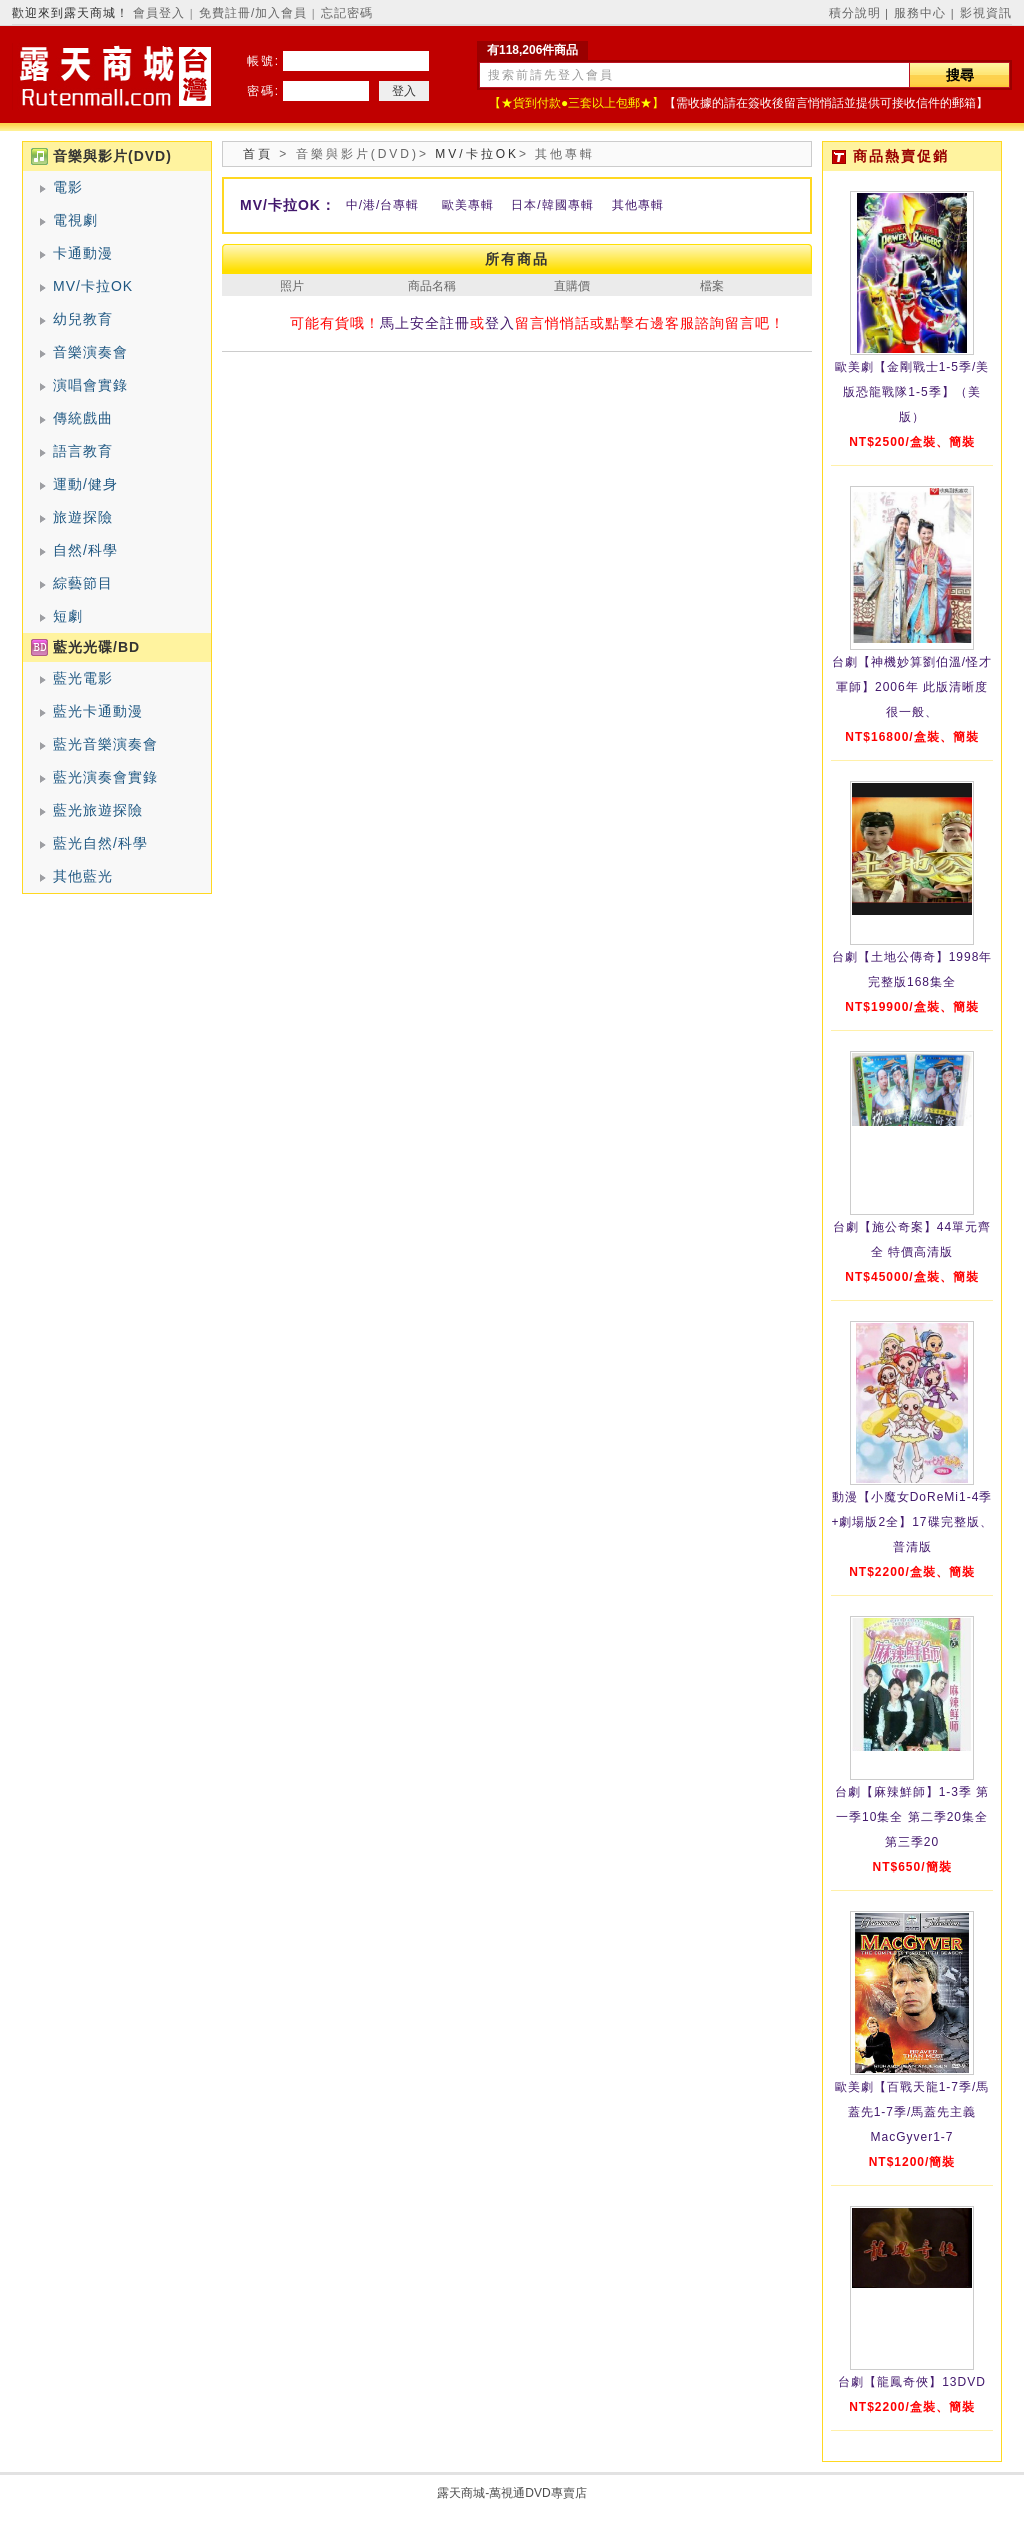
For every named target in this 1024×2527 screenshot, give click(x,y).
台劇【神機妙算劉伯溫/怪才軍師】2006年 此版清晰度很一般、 (912, 687)
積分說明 (855, 13)
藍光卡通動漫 (98, 711)
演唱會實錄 (90, 385)
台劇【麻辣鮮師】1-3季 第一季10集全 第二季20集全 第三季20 (912, 1817)
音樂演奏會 (90, 352)
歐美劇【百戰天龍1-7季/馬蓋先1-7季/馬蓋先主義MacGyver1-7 (912, 2112)
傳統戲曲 (83, 418)
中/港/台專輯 (383, 205)
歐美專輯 (468, 205)
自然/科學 (85, 550)
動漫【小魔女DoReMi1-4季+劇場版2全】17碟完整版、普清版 (911, 1522)
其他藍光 (83, 876)
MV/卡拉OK (93, 286)
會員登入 (159, 13)
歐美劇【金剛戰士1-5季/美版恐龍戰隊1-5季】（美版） (912, 392)
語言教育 (83, 451)
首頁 (258, 154)
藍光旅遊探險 (98, 810)
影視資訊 (986, 13)
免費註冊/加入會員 (253, 13)
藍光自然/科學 (100, 843)
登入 (500, 323)
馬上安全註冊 (425, 323)
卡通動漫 (83, 253)
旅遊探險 (83, 517)
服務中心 (920, 13)
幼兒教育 (83, 319)
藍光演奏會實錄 (105, 777)
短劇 (68, 616)
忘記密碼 (347, 13)
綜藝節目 (83, 583)
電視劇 (75, 220)
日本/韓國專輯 (552, 205)
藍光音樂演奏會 (105, 744)
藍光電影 (83, 678)
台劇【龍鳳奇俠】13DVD (912, 2382)
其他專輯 (638, 205)
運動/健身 (85, 484)
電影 (68, 187)
